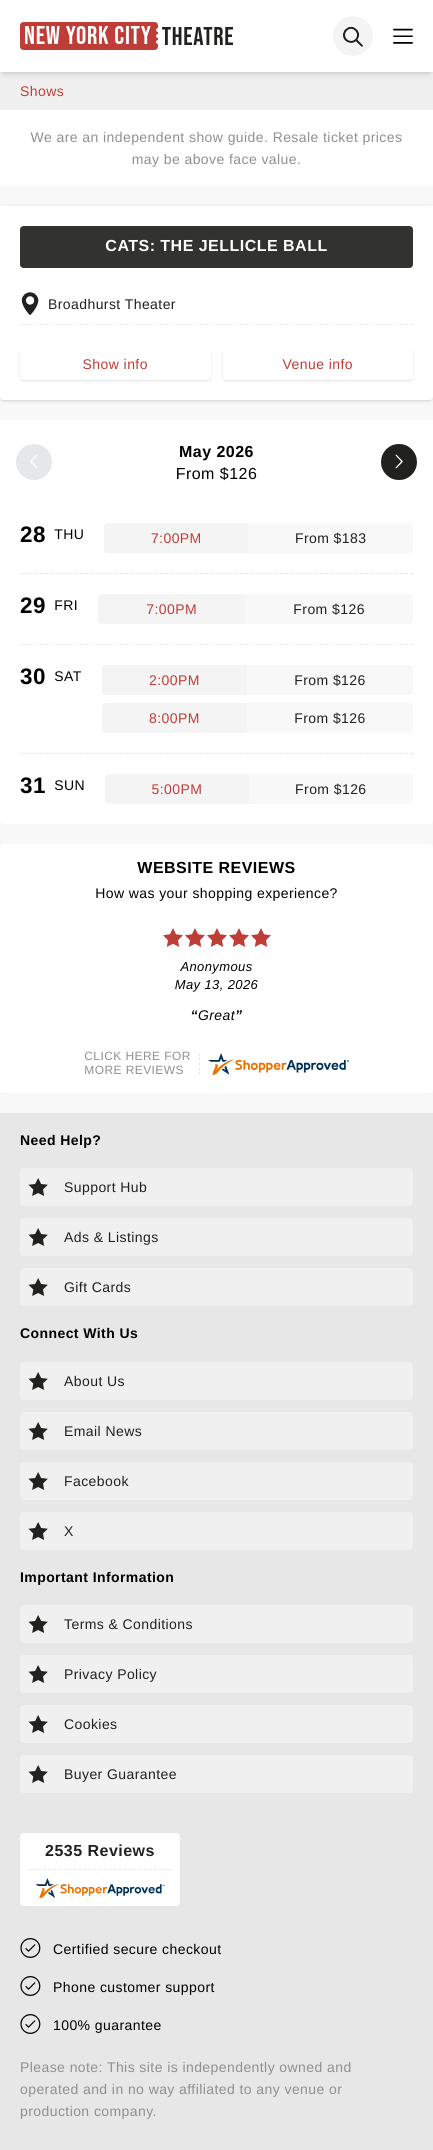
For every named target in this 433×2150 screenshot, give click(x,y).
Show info (115, 364)
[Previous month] (34, 462)
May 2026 (216, 463)
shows (42, 91)
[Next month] (399, 462)
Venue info (318, 364)
